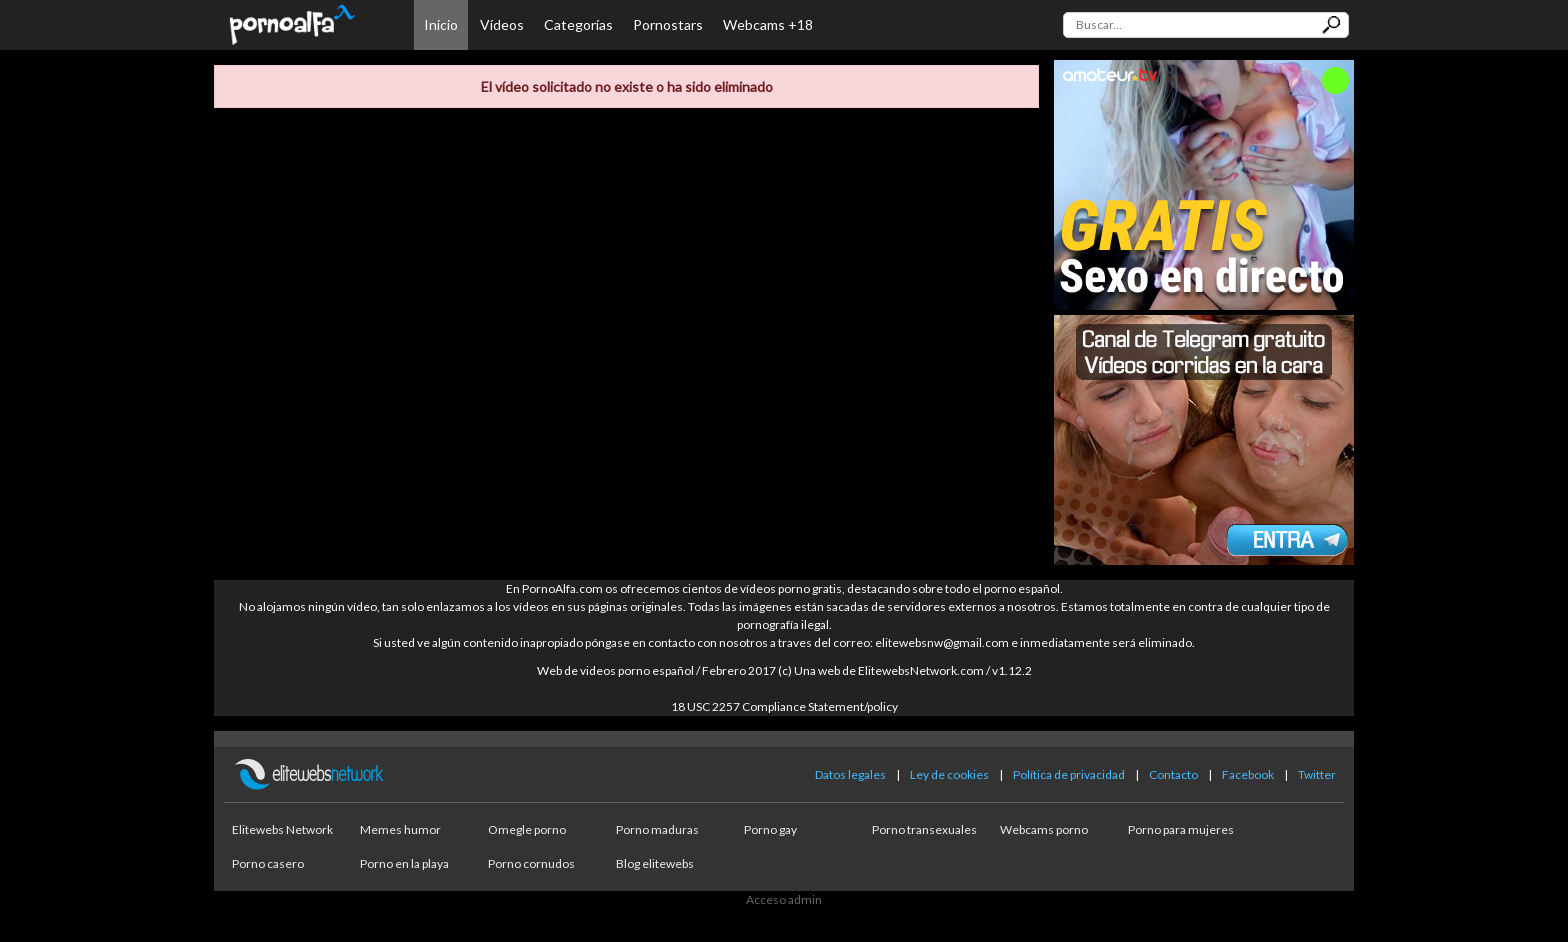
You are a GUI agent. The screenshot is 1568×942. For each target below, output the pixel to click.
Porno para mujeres (1181, 829)
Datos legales (850, 774)
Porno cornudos (531, 863)
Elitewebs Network (282, 829)
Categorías (578, 24)
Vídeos (502, 24)
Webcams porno (1044, 829)
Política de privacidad (1069, 774)
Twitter (1317, 774)
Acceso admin (784, 899)
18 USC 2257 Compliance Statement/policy (784, 706)
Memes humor (400, 829)
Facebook (1248, 774)
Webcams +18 (768, 24)
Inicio (441, 24)
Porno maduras (657, 829)
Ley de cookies (949, 774)
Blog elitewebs (655, 863)
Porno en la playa (404, 863)
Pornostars (668, 24)
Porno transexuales (924, 829)
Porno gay (770, 829)
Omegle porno (527, 829)
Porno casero (268, 863)
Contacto (1173, 774)
